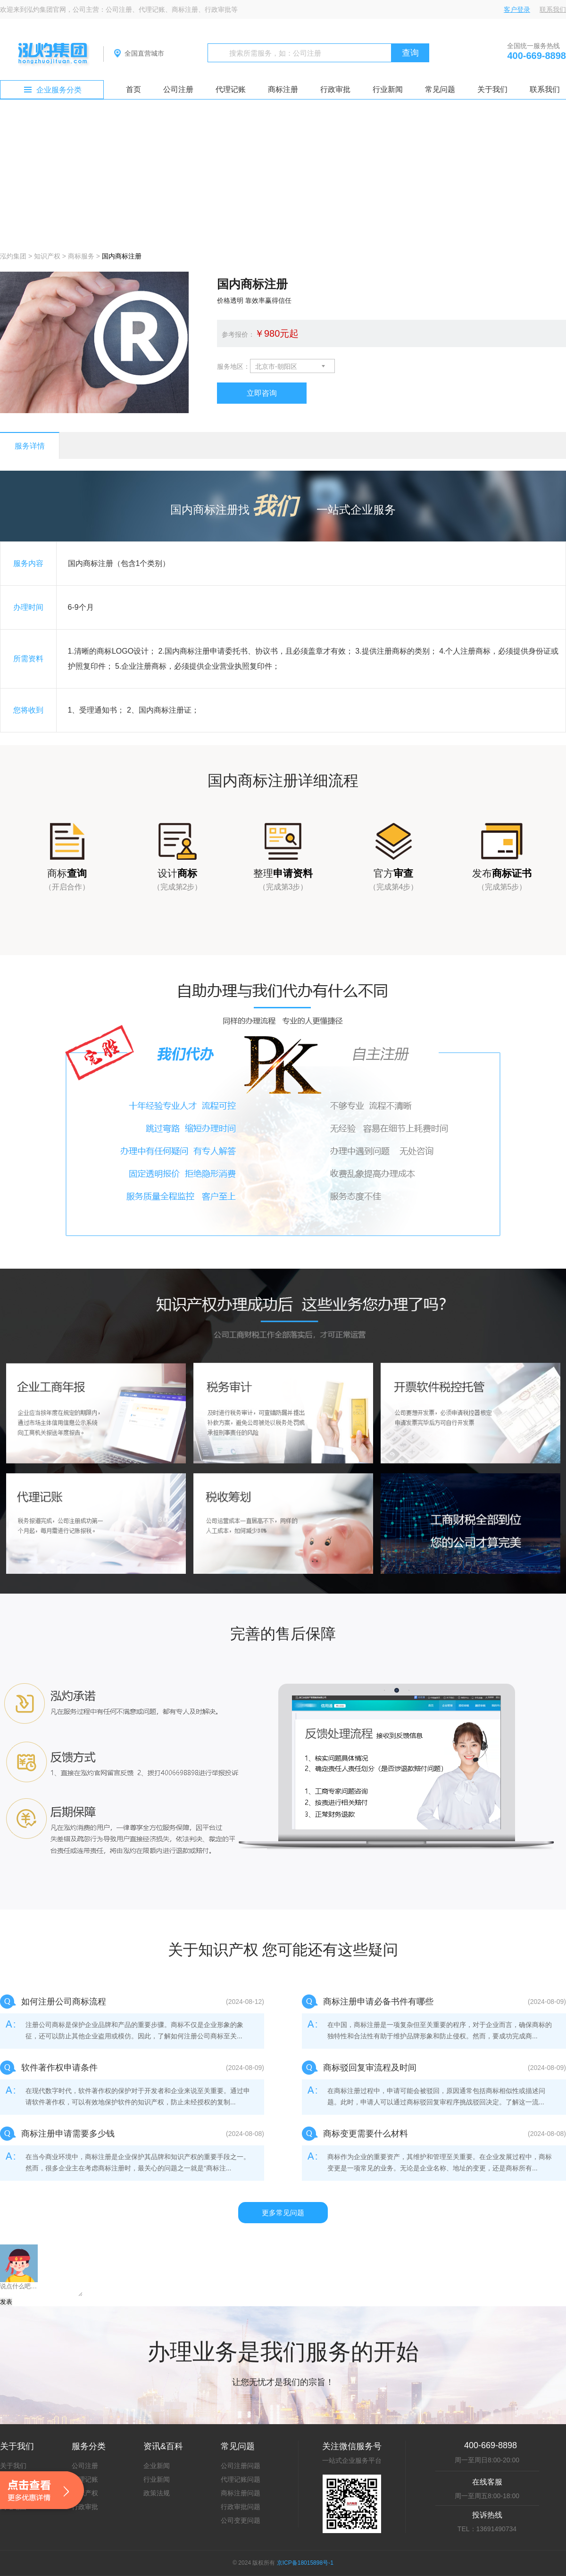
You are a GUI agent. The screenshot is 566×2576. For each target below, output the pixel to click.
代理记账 (231, 89)
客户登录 (517, 9)
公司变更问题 (240, 2520)
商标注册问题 (240, 2493)
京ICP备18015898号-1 (305, 2562)
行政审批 (335, 89)
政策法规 (156, 2493)
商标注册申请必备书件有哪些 (378, 2001)
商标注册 (283, 89)
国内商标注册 (122, 256)
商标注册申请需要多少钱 (68, 2133)
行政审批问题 (240, 2506)
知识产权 (47, 256)
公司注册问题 (240, 2465)
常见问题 (440, 89)
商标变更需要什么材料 (365, 2133)
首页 (133, 89)
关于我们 (492, 89)
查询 (410, 53)
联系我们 (553, 9)
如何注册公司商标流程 (63, 2001)
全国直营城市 (144, 53)
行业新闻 (388, 89)
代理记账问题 (240, 2479)
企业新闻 (156, 2465)
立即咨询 (262, 393)
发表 (6, 2301)
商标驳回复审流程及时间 (369, 2067)
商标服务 (81, 256)
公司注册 (178, 89)
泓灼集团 (13, 256)
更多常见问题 (283, 2213)
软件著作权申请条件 (59, 2067)
